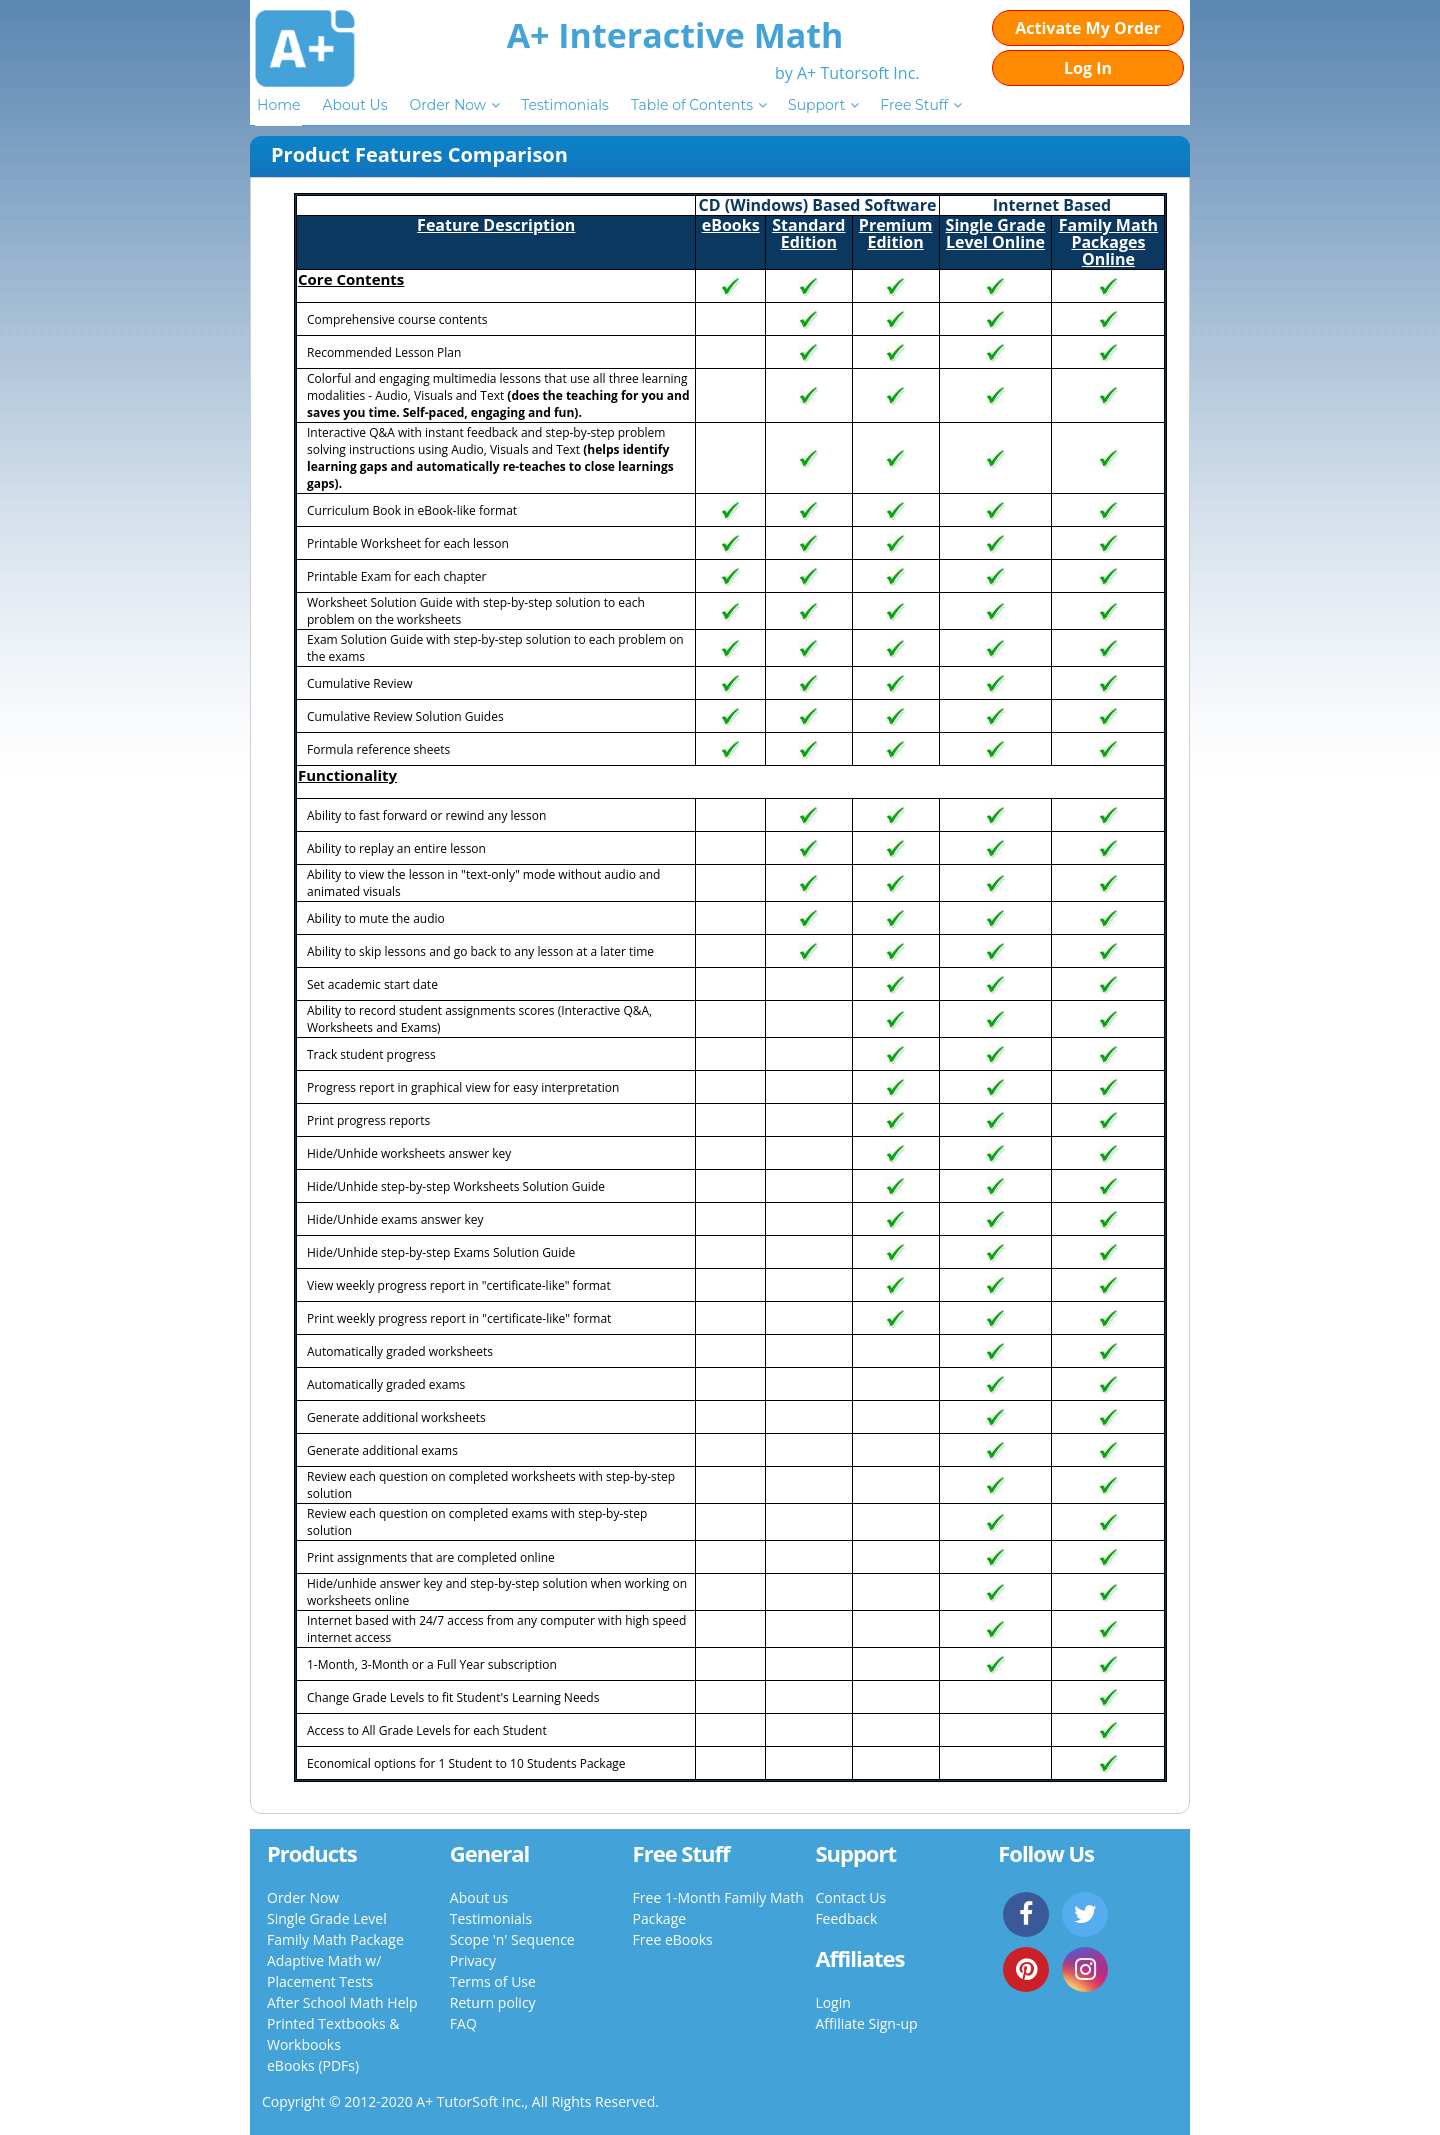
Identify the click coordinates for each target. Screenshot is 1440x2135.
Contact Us (850, 1897)
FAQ (463, 2023)
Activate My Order (1088, 28)
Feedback (846, 1918)
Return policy (493, 2002)
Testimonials (565, 105)
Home (278, 105)
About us (479, 1897)
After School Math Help (342, 2002)
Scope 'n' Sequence (512, 1939)
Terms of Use (493, 1981)
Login (832, 2002)
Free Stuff (914, 105)
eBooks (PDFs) (313, 2065)
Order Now (447, 105)
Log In (1088, 68)
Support (816, 105)
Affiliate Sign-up (866, 2023)
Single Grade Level (327, 1918)
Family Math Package (335, 1939)
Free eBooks (673, 1939)
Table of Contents (692, 105)
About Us (354, 105)
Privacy (473, 1960)
